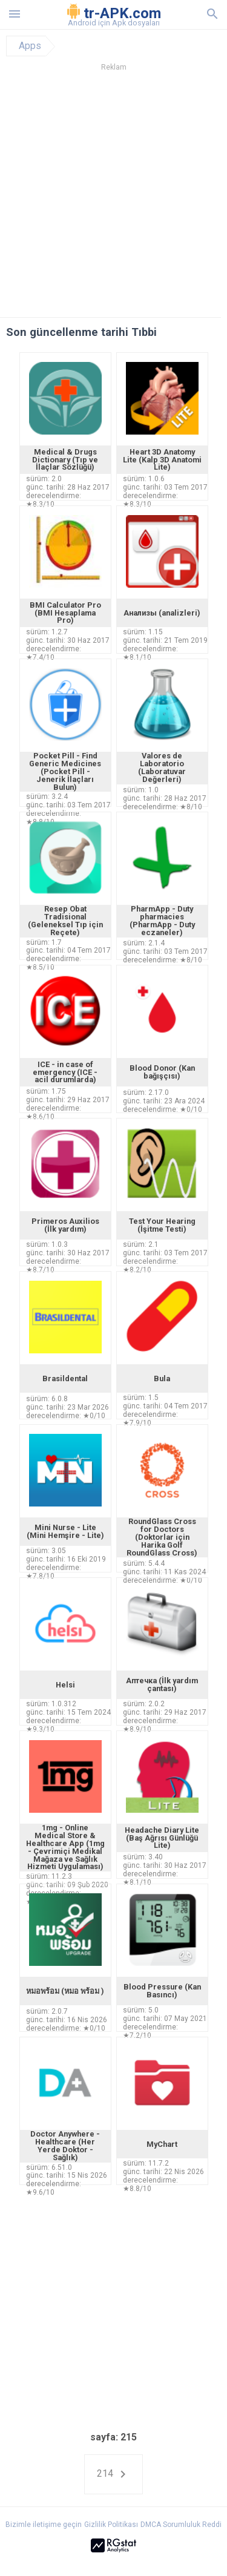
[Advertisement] (113, 197)
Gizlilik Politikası (111, 2524)
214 (113, 2474)
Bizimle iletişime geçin (43, 2524)
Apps (30, 46)
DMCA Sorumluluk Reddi (181, 2524)
